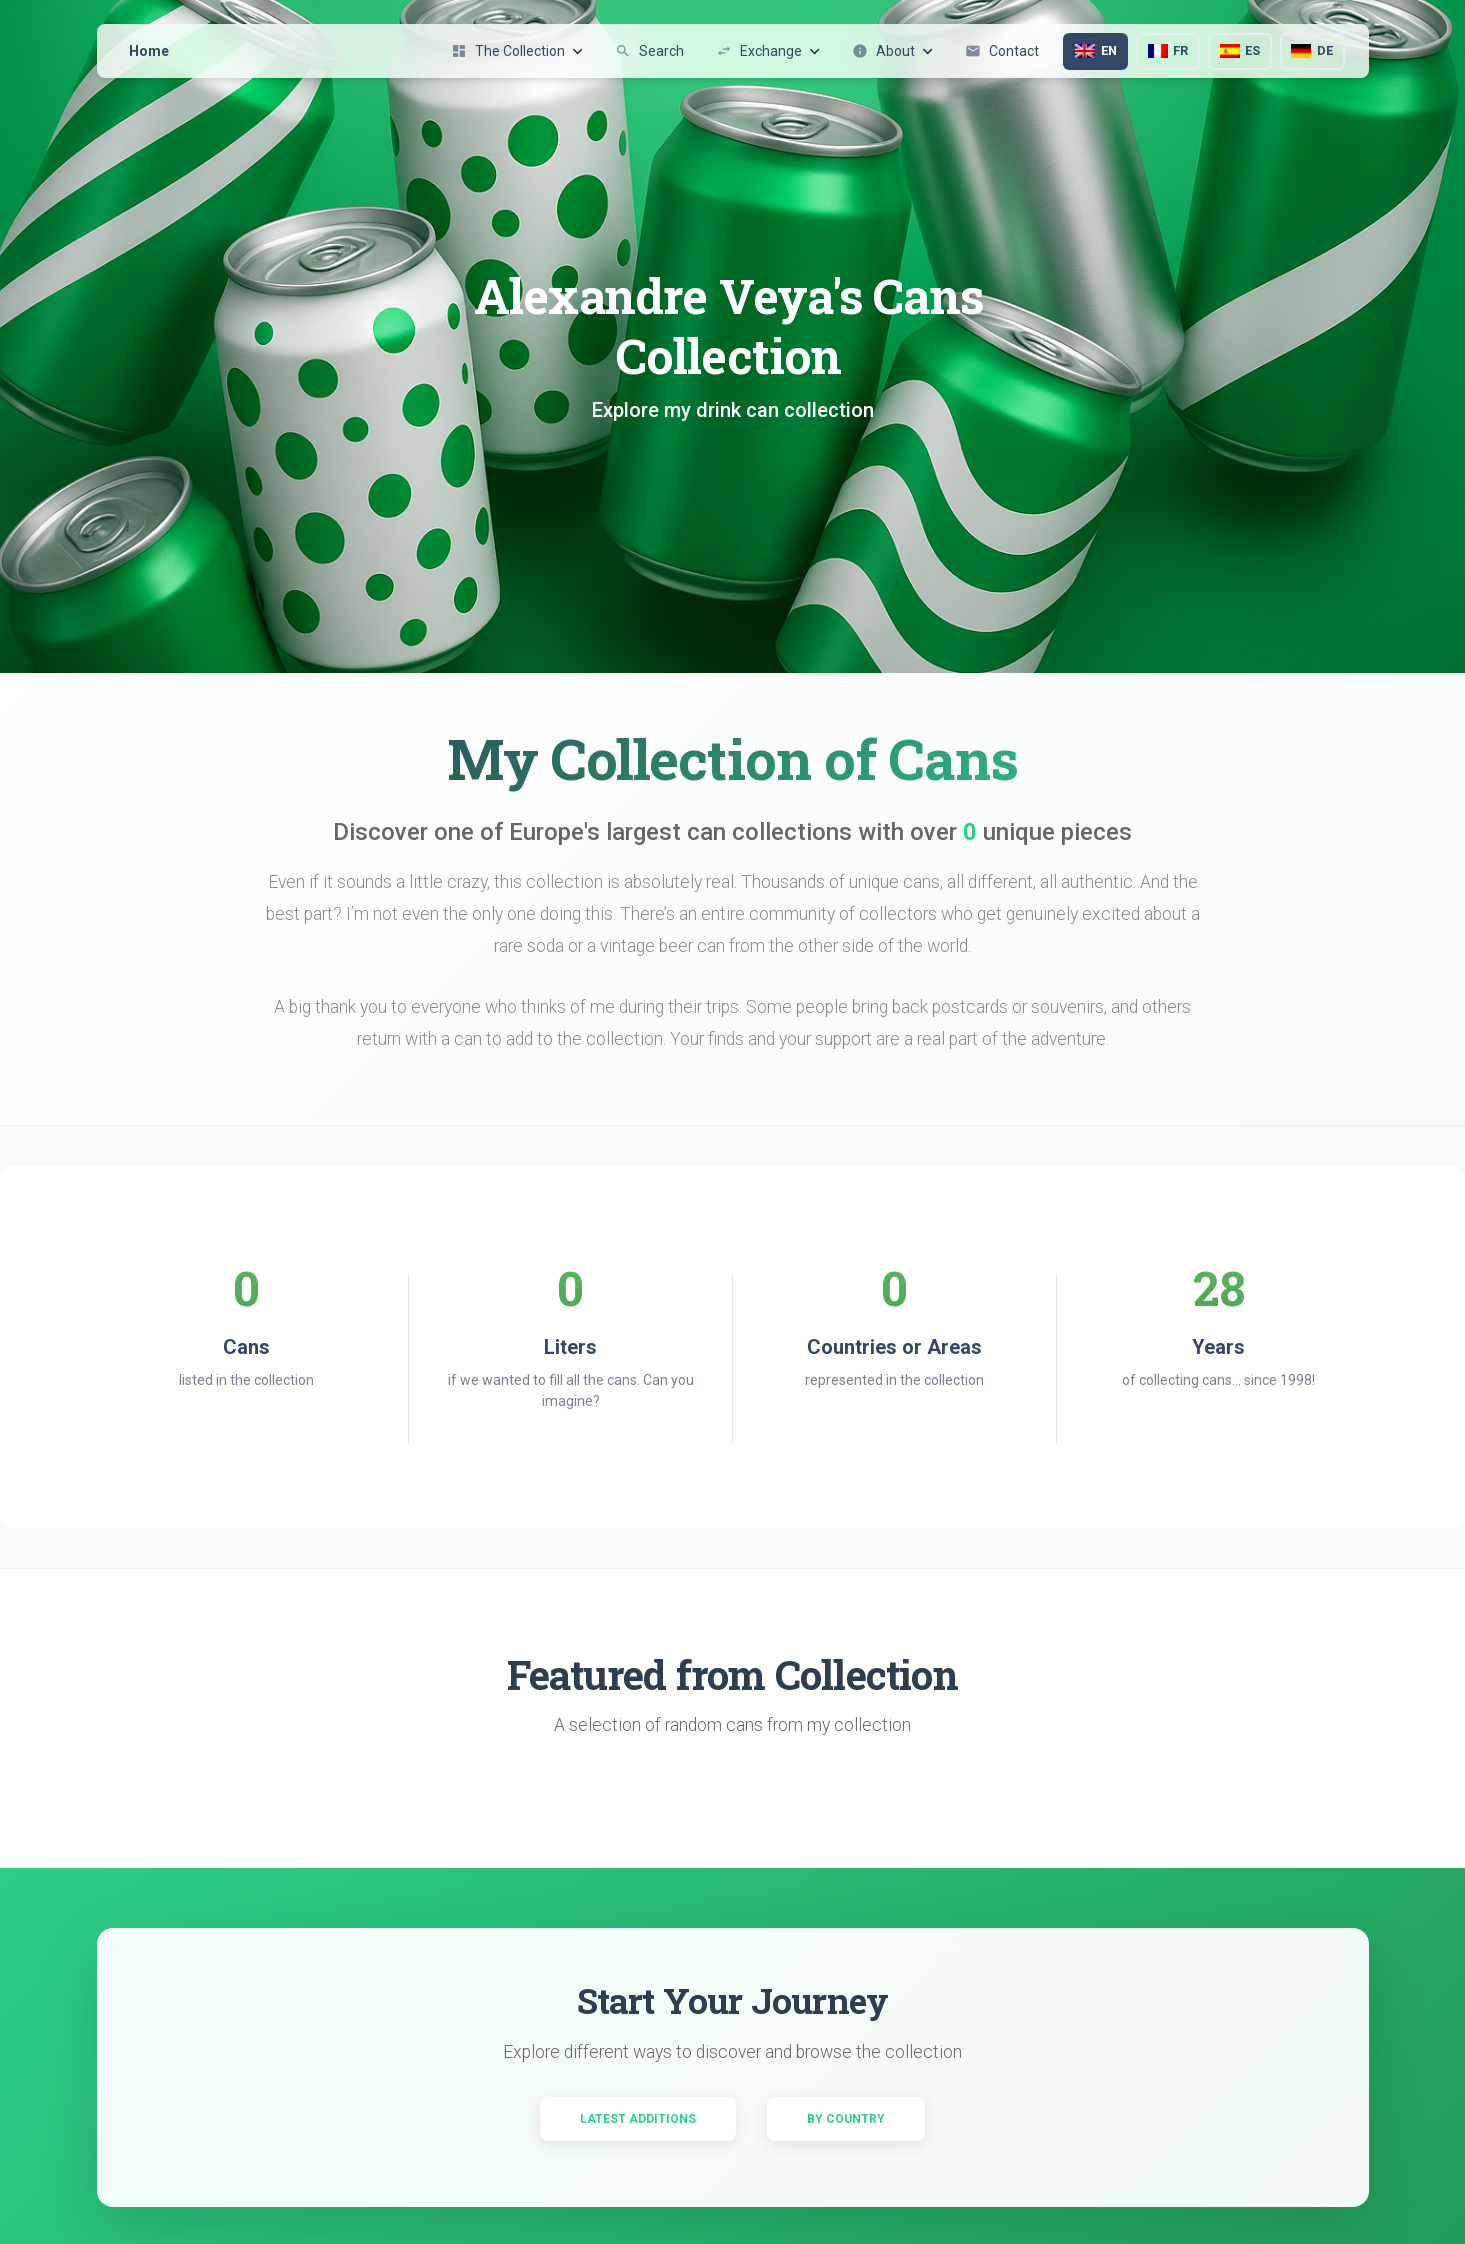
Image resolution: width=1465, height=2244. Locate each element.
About (892, 51)
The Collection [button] (517, 51)
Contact (1002, 51)
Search (649, 51)
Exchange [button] (768, 51)
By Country (846, 2119)
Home (149, 51)
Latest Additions (638, 2119)
